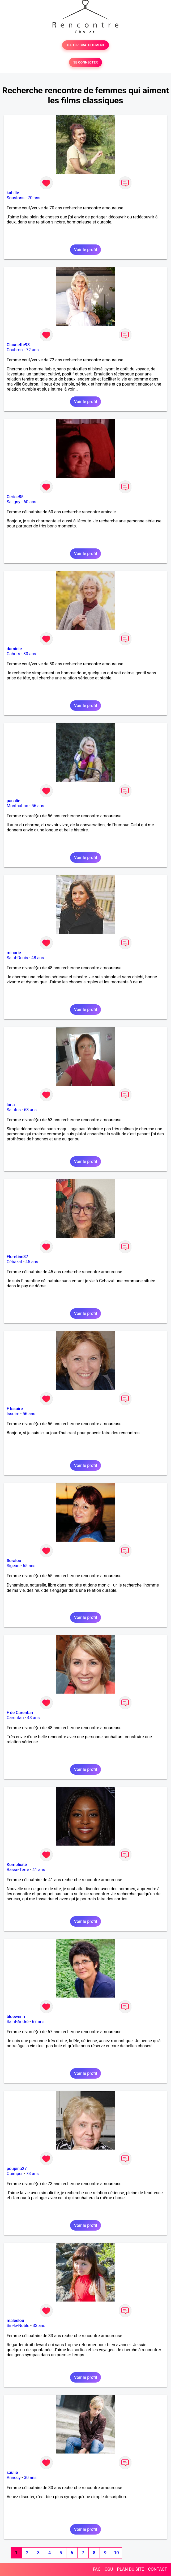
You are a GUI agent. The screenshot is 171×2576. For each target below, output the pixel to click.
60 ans (30, 501)
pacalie (13, 800)
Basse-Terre (18, 1869)
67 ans (38, 2021)
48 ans (37, 957)
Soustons (15, 197)
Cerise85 (15, 496)
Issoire (13, 1413)
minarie (14, 952)
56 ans (38, 805)
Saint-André (18, 2021)
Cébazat (14, 1261)
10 (116, 2552)
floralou (14, 1560)
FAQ (97, 2569)
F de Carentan (20, 1712)
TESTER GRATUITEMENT (85, 45)
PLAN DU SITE (130, 2569)
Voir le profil (85, 249)
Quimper (15, 2173)
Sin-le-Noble (18, 2325)
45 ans (31, 1261)
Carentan (15, 1717)
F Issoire (15, 1408)
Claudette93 (18, 344)
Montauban (17, 805)
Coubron (15, 349)
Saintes (14, 1109)
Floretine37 (17, 1256)
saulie (12, 2472)
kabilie (13, 192)
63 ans (30, 1109)
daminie (14, 648)
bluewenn (16, 2016)
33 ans (39, 2325)
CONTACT (157, 2569)
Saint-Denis (17, 957)
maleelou (15, 2320)
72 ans (32, 349)
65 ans (29, 1565)
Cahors (13, 653)
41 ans (38, 1869)
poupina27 (17, 2168)
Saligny (13, 501)
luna (11, 1104)
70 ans (34, 197)
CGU (109, 2569)
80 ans (29, 653)
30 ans (30, 2477)
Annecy (14, 2477)
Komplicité (17, 1864)
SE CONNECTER (85, 62)
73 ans (32, 2173)
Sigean (13, 1565)
